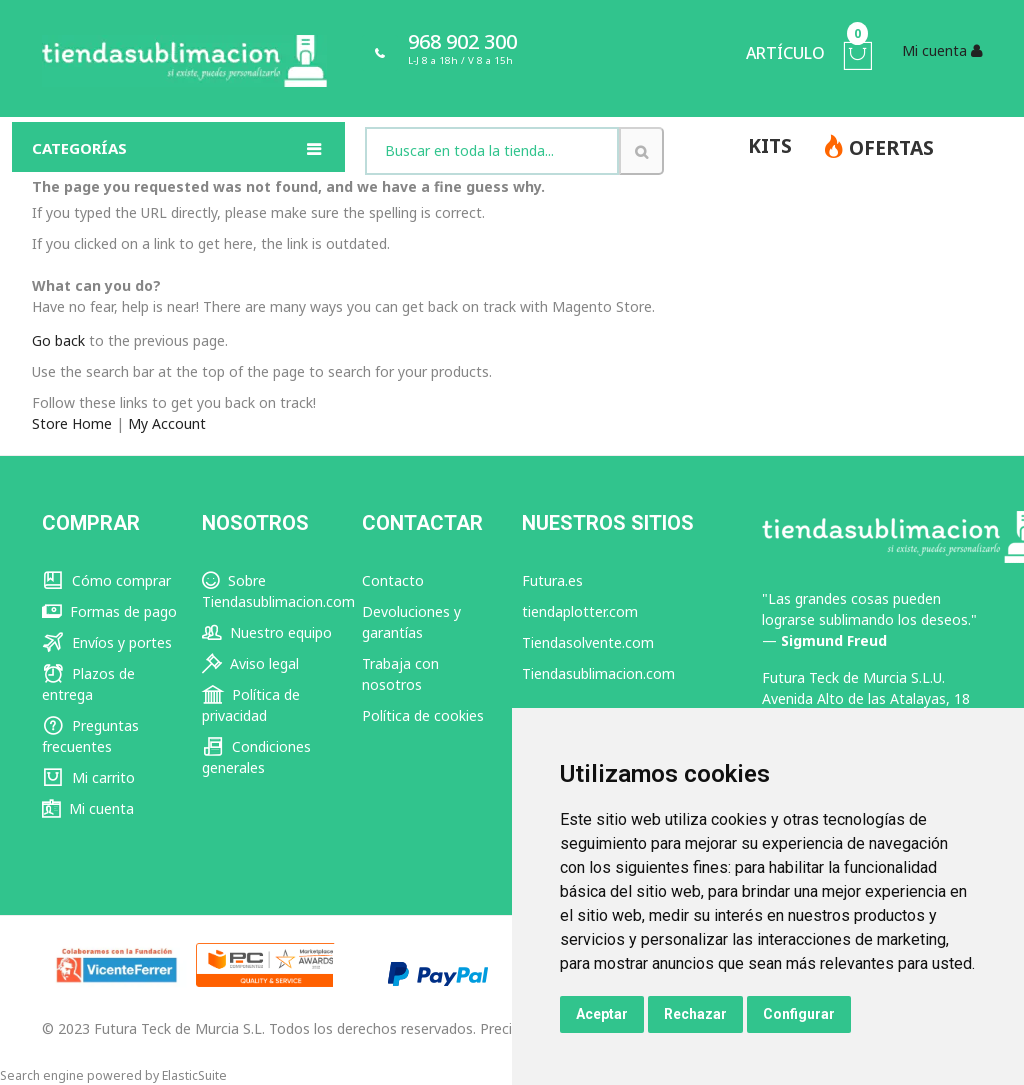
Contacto (393, 580)
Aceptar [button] (602, 1014)
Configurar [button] (799, 1014)
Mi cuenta (88, 808)
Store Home (72, 423)
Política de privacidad (251, 705)
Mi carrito (88, 777)
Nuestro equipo (267, 632)
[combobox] (491, 151)
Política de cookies (423, 715)
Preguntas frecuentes (90, 736)
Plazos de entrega (88, 684)
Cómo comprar (106, 580)
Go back (58, 340)
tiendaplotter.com (580, 611)
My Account (167, 423)
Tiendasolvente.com (588, 642)
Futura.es (552, 580)
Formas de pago (109, 611)
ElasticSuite (194, 1075)
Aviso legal (250, 663)
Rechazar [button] (695, 1014)
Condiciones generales (256, 757)
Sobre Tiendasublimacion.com (278, 591)
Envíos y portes (107, 642)
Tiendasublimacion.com (598, 673)
